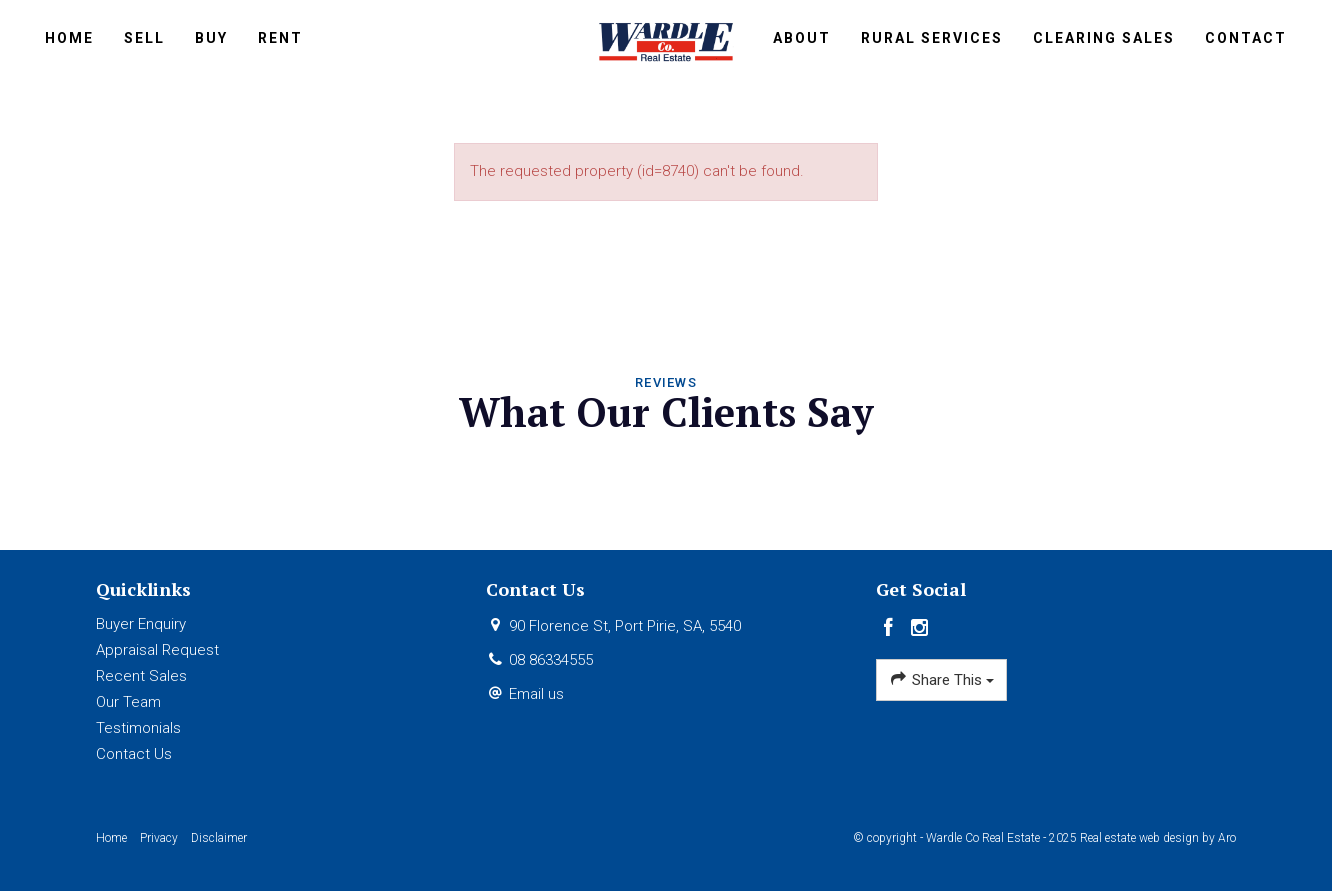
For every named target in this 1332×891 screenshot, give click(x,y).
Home (69, 38)
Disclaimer (219, 838)
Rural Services (932, 38)
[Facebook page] (891, 629)
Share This (941, 679)
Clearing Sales (1104, 38)
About (802, 38)
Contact (1246, 38)
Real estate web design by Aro (1158, 838)
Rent (280, 38)
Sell (144, 38)
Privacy (159, 838)
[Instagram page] (920, 629)
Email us (536, 694)
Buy (211, 38)
